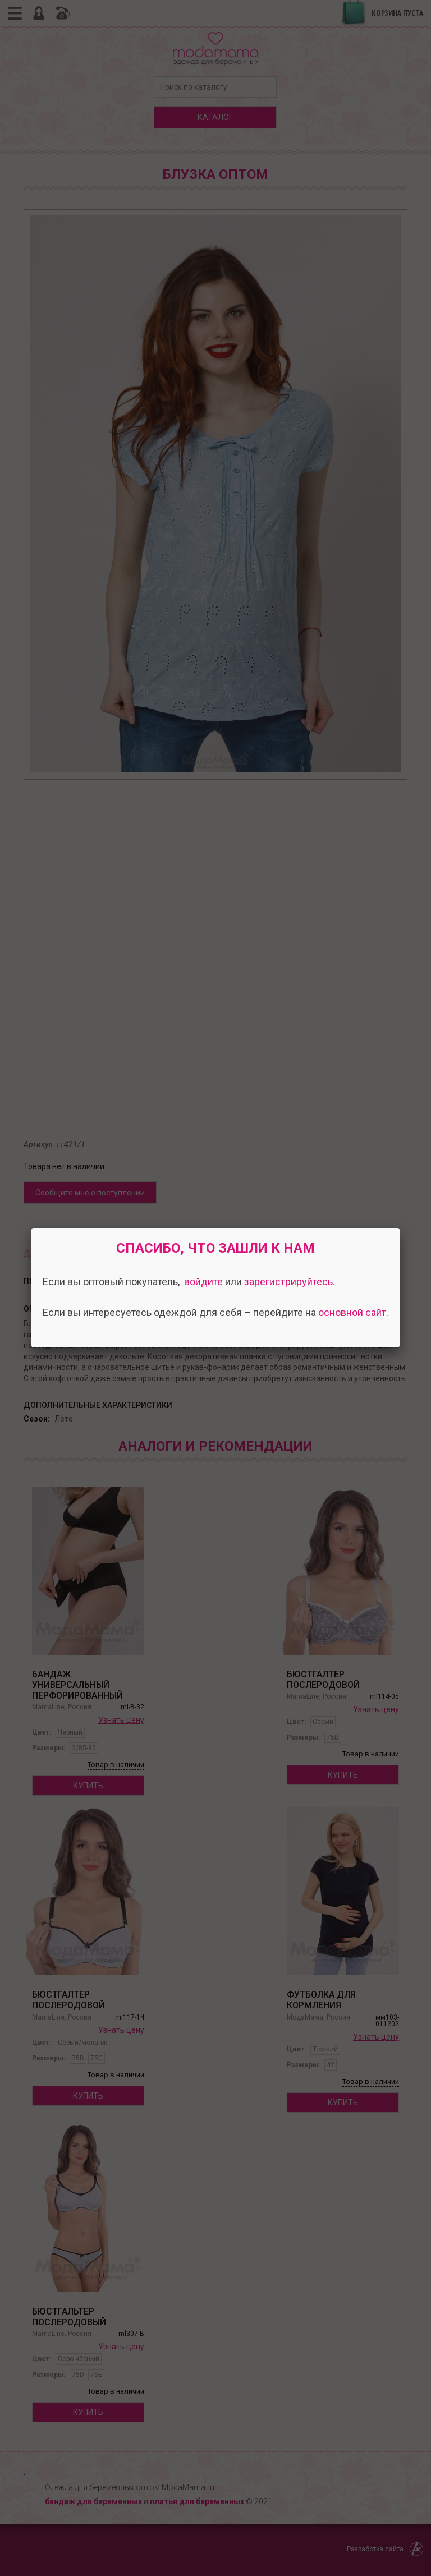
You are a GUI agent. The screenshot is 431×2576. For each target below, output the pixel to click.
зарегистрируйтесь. (289, 1281)
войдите (203, 1281)
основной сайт (352, 1312)
